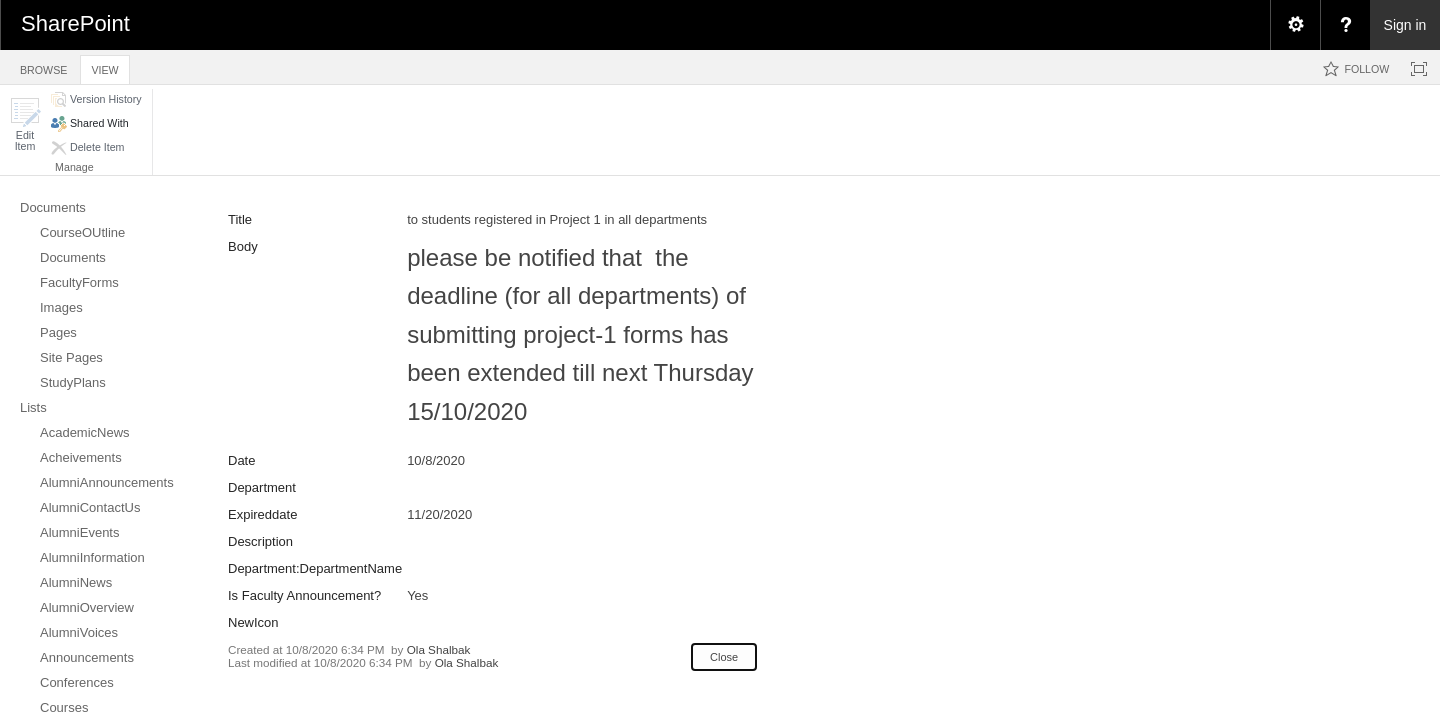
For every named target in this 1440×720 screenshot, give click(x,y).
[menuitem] (1295, 25)
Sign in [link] (1405, 25)
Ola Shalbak (439, 649)
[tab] (43, 66)
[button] (25, 124)
